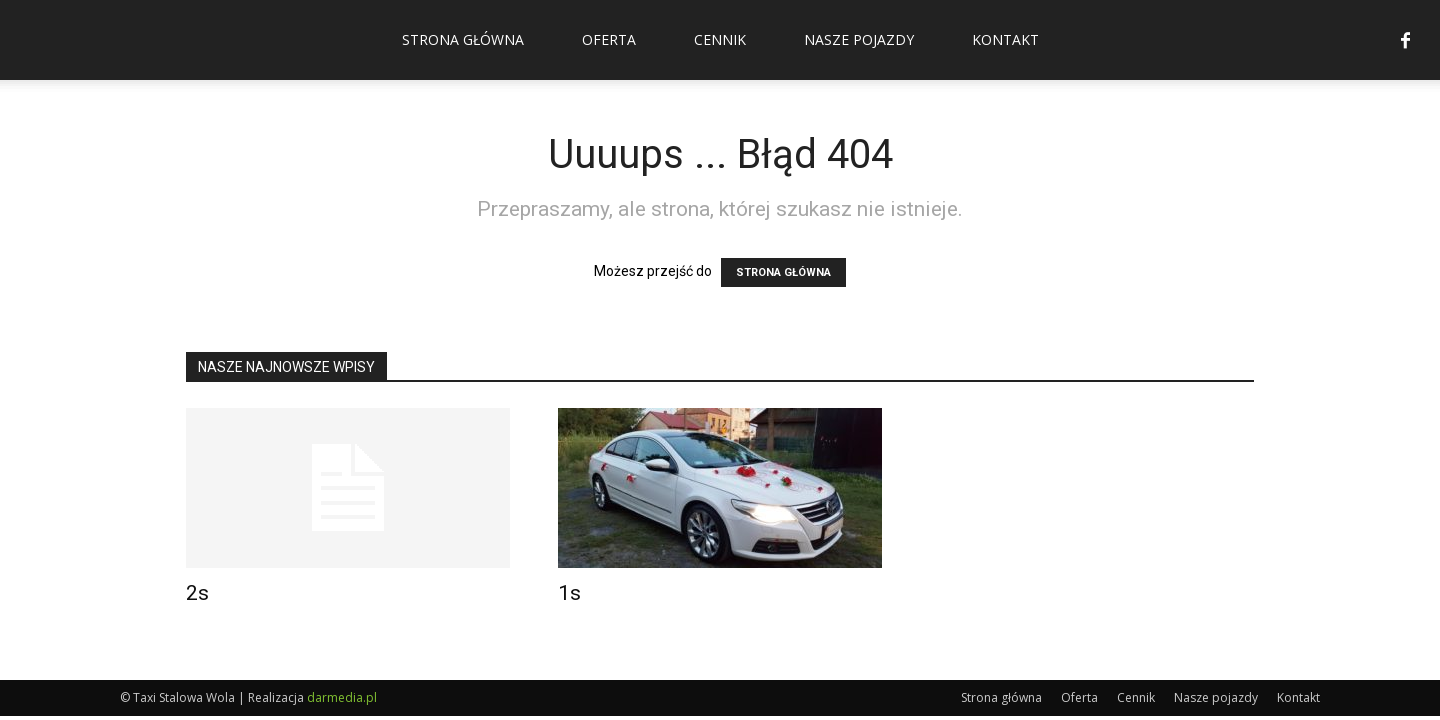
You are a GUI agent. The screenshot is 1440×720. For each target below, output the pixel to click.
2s (197, 593)
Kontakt (1005, 39)
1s (569, 593)
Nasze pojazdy (859, 39)
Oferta (609, 39)
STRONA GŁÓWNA (783, 272)
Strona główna (463, 39)
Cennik (720, 39)
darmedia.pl (342, 697)
